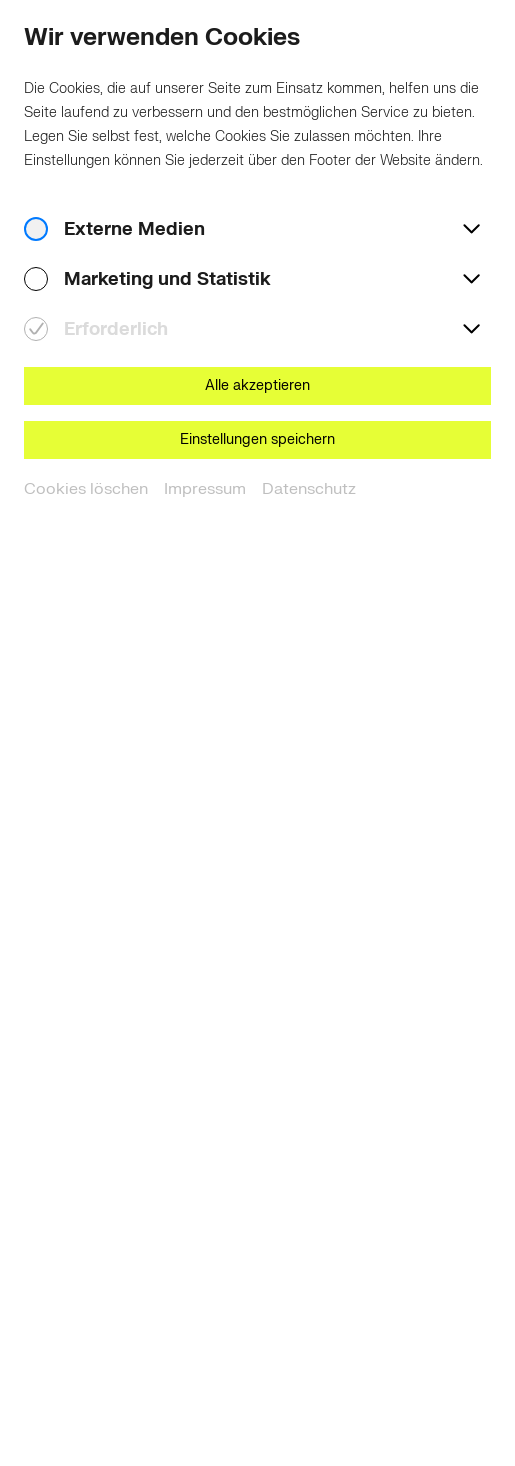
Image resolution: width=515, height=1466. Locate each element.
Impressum (205, 489)
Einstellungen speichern (257, 439)
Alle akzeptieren (257, 385)
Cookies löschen (86, 489)
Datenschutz (309, 489)
